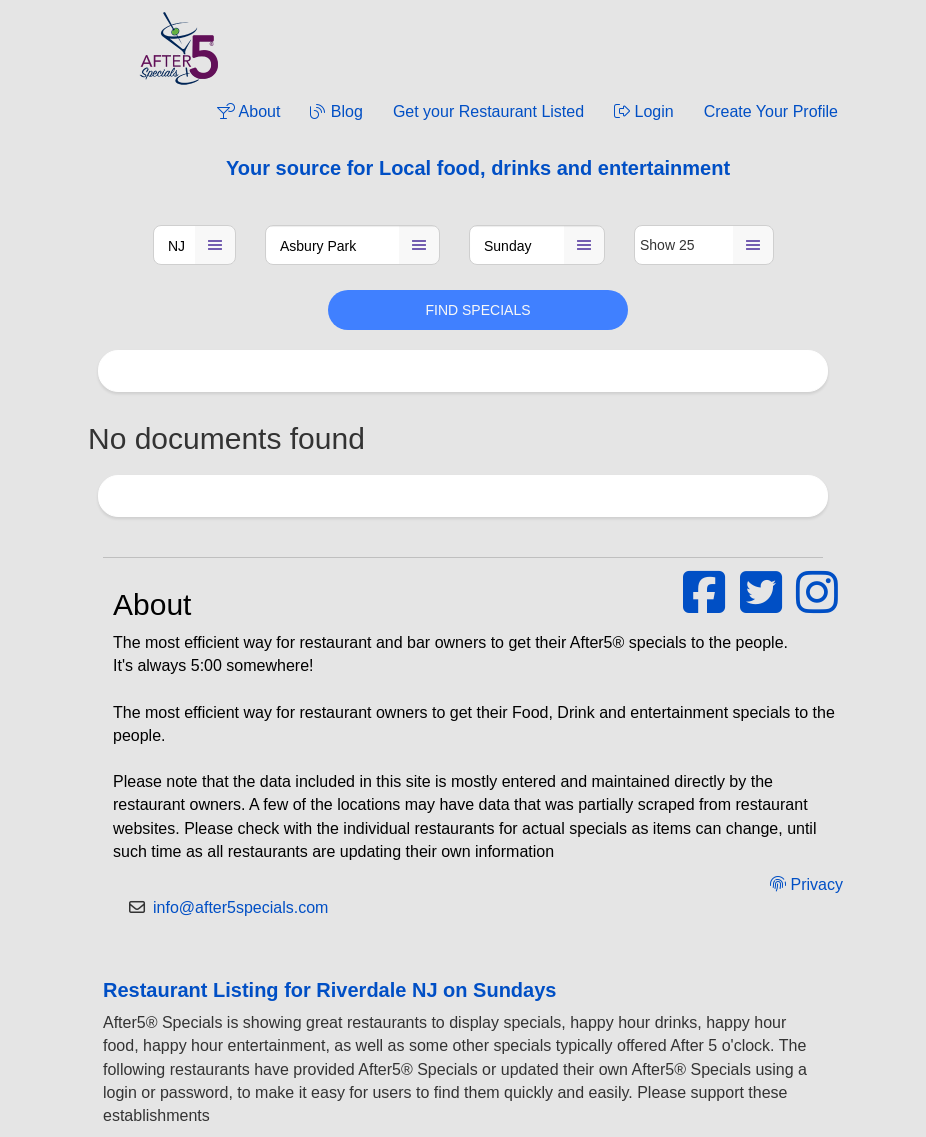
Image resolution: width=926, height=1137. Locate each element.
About (248, 111)
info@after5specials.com (240, 907)
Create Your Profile (771, 111)
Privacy (806, 884)
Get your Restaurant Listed (488, 111)
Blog (336, 111)
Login (644, 111)
